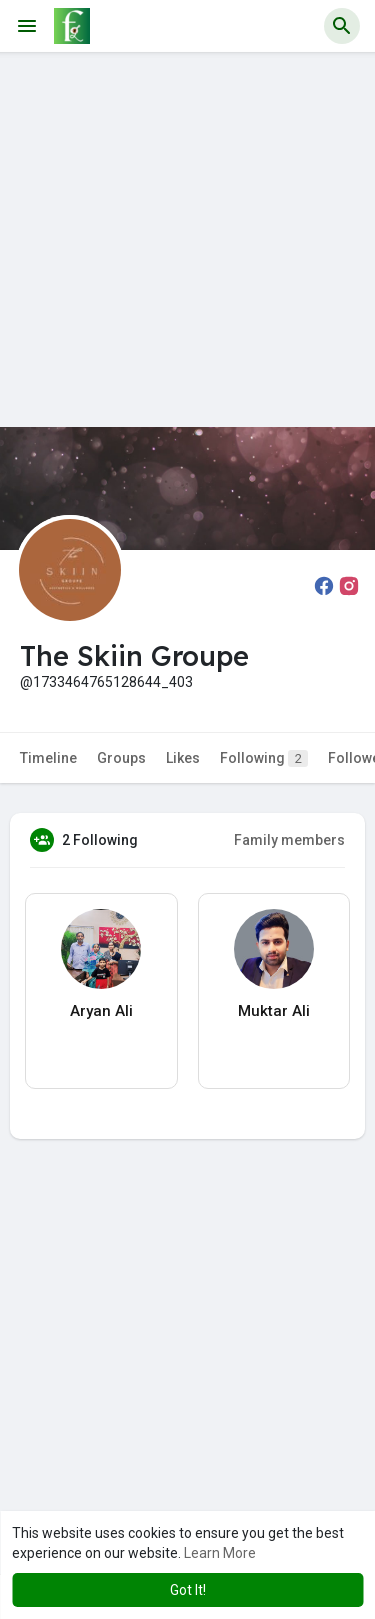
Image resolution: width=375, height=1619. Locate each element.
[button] (342, 26)
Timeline (48, 758)
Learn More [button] (220, 1553)
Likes (183, 758)
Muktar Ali (274, 1011)
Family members (289, 840)
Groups (121, 758)
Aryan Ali (101, 1011)
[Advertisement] (187, 239)
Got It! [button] (188, 1590)
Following (264, 758)
